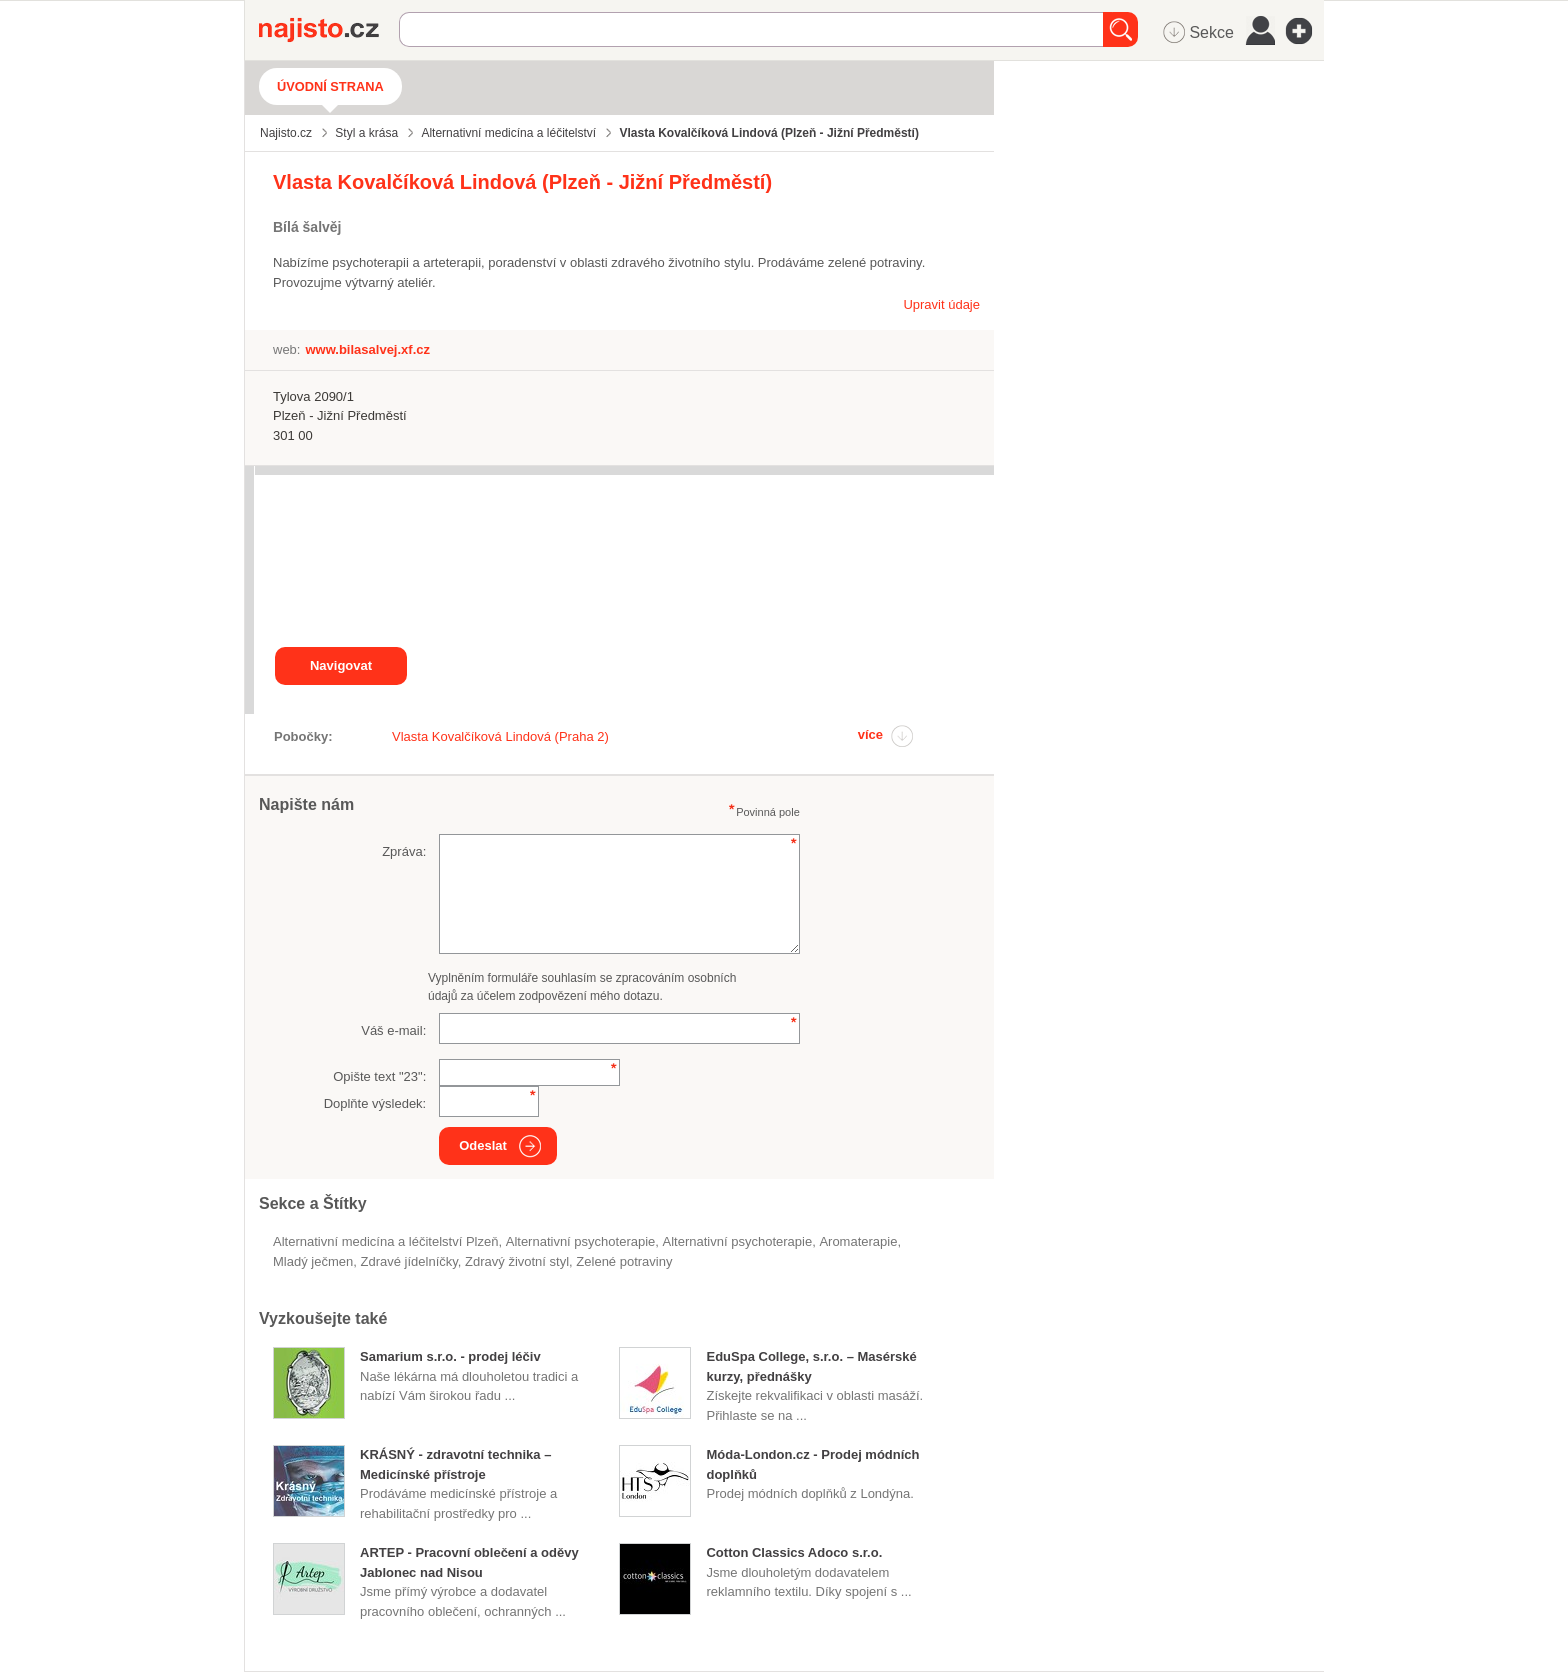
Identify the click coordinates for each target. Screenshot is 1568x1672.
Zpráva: (404, 851)
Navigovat (341, 665)
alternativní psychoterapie (738, 1241)
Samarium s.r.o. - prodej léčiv (450, 1356)
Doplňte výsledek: (375, 1103)
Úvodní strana (330, 86)
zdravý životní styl (517, 1261)
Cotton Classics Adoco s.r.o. (794, 1552)
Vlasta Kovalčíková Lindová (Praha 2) (500, 736)
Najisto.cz (329, 30)
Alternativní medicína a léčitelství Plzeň (385, 1241)
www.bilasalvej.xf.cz (367, 349)
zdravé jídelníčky (408, 1261)
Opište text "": (379, 1076)
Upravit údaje (941, 304)
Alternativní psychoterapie (581, 1241)
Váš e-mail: (393, 1030)
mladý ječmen (313, 1261)
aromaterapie (858, 1241)
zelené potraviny (624, 1261)
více (870, 734)
